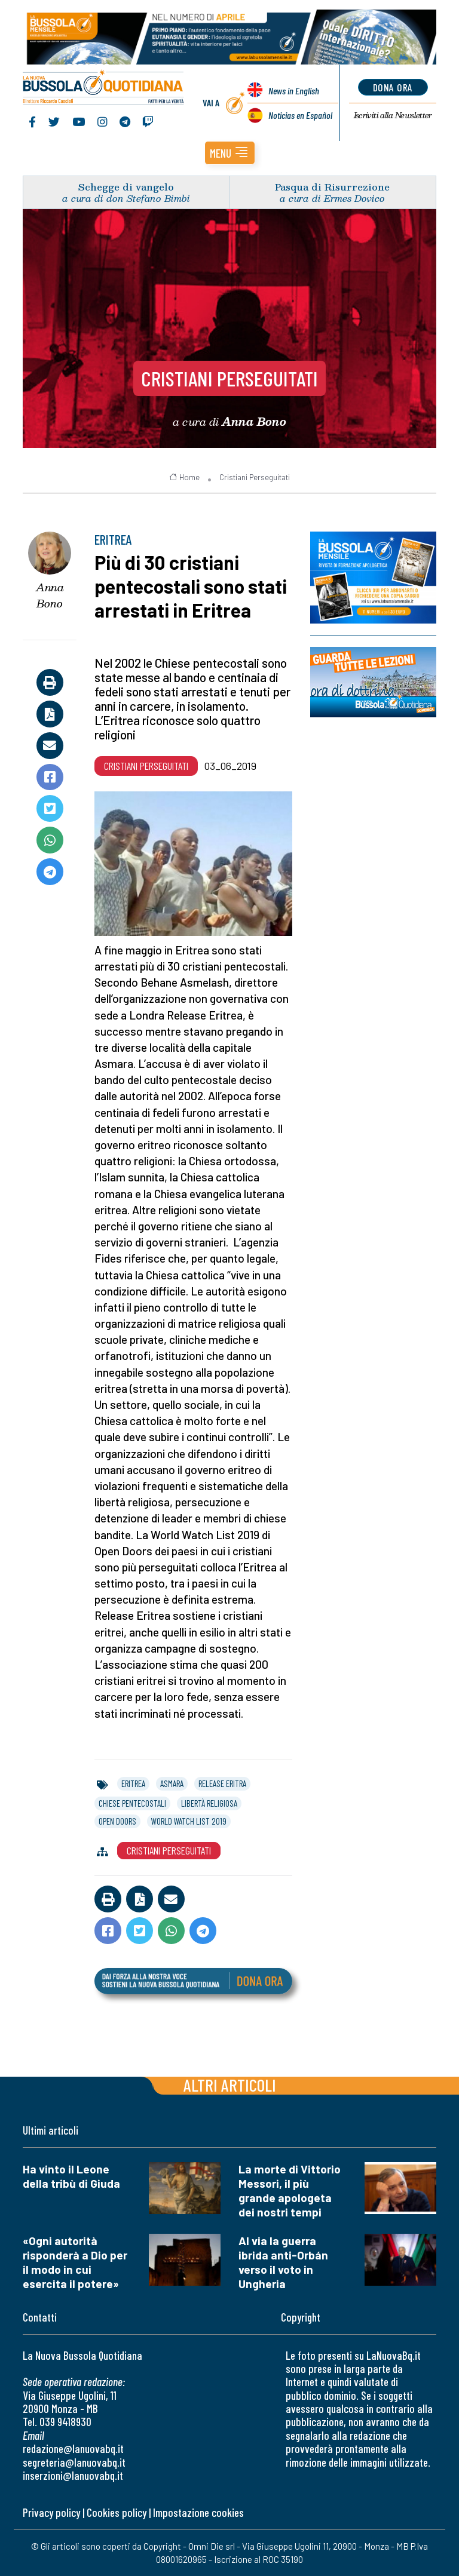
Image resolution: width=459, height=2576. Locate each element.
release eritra (222, 1783)
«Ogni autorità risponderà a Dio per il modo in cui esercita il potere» (75, 2262)
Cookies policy (116, 2512)
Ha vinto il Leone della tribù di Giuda (71, 2176)
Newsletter (393, 115)
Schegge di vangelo (126, 186)
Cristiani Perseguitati (229, 378)
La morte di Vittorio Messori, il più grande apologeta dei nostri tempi (289, 2190)
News (293, 90)
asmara (171, 1783)
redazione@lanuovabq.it (73, 2448)
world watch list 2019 (189, 1821)
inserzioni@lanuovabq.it (73, 2475)
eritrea (133, 1783)
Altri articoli (229, 2084)
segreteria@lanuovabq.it (74, 2462)
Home (184, 477)
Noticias (300, 115)
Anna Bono (50, 595)
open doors (117, 1821)
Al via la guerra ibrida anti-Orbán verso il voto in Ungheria (283, 2262)
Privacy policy (51, 2512)
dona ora (393, 87)
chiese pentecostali (132, 1803)
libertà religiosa (209, 1803)
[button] (230, 152)
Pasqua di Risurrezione (332, 186)
